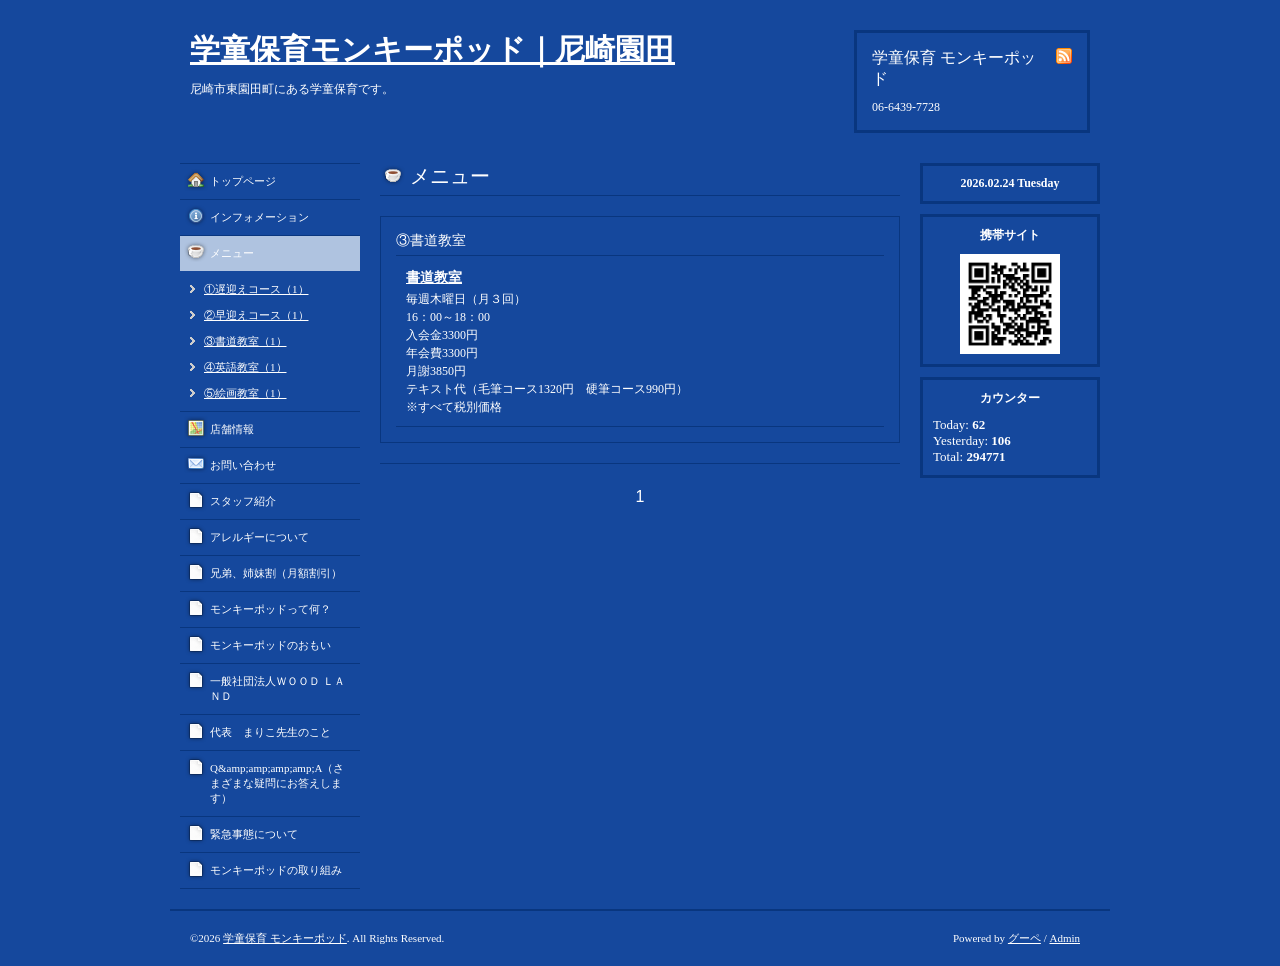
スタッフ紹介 (243, 501)
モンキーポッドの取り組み (276, 870)
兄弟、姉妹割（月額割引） (276, 573)
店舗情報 (232, 429)
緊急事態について (254, 834)
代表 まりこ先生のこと (270, 732)
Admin (1064, 938)
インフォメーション (259, 217)
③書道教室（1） (245, 341)
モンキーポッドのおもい (270, 645)
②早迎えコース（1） (256, 315)
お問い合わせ (243, 465)
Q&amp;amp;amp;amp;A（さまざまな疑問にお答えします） (277, 783)
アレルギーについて (259, 537)
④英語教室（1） (245, 367)
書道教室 (434, 277)
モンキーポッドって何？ (270, 609)
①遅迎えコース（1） (256, 289)
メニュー (232, 253)
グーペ (1024, 938)
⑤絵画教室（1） (245, 393)
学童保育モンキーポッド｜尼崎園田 (432, 49)
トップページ (243, 181)
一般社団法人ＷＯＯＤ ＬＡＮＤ (277, 688)
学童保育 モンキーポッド (285, 938)
